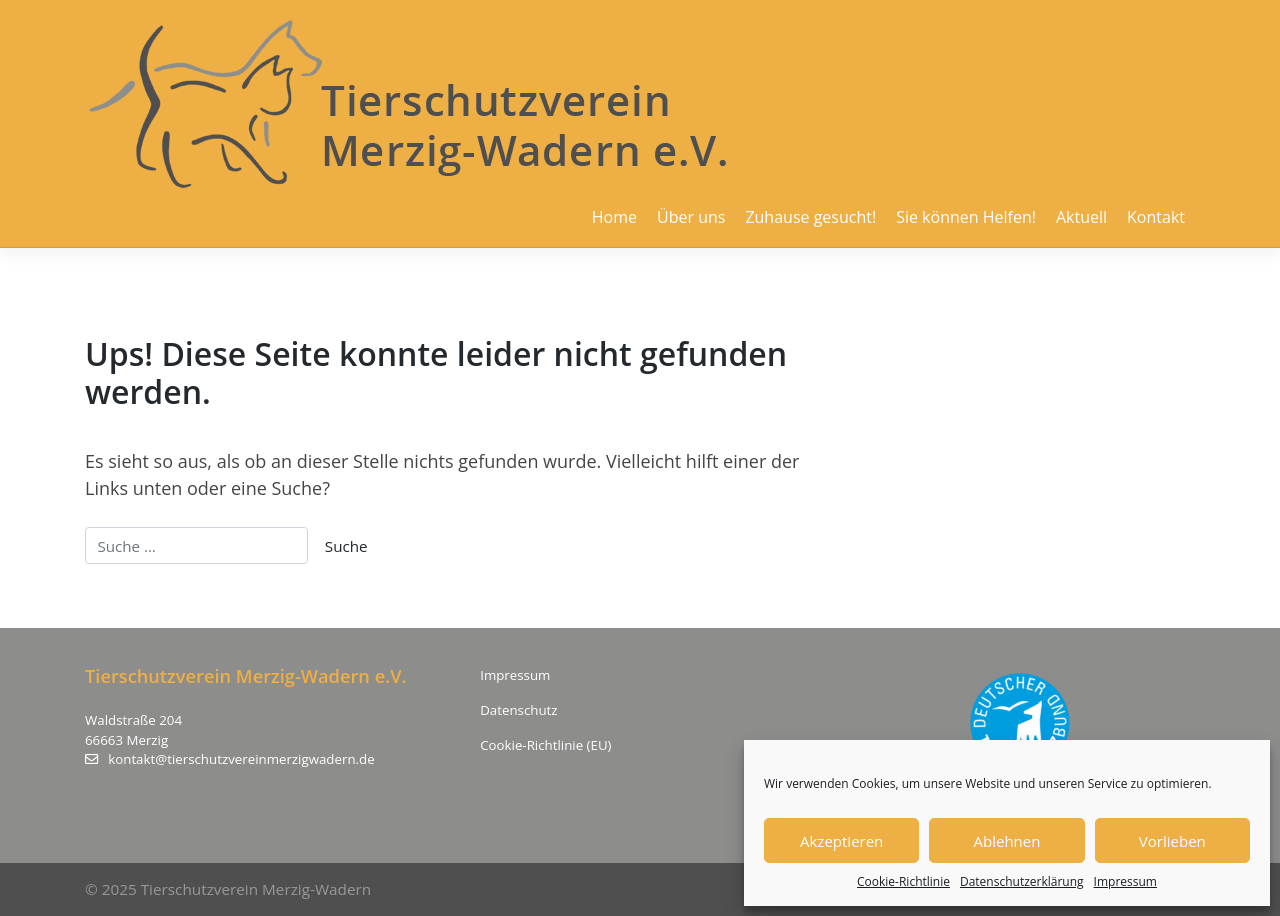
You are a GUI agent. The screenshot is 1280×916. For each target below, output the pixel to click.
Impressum (1125, 881)
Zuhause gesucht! (810, 217)
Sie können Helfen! (966, 217)
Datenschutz (518, 710)
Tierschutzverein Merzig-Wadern (256, 889)
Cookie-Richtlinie (903, 881)
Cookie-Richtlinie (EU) (545, 745)
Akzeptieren (841, 841)
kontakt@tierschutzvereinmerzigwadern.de (230, 759)
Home (614, 217)
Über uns (691, 217)
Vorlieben (1172, 841)
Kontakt (1156, 217)
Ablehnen (1007, 841)
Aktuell (1081, 217)
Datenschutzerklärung (1022, 881)
